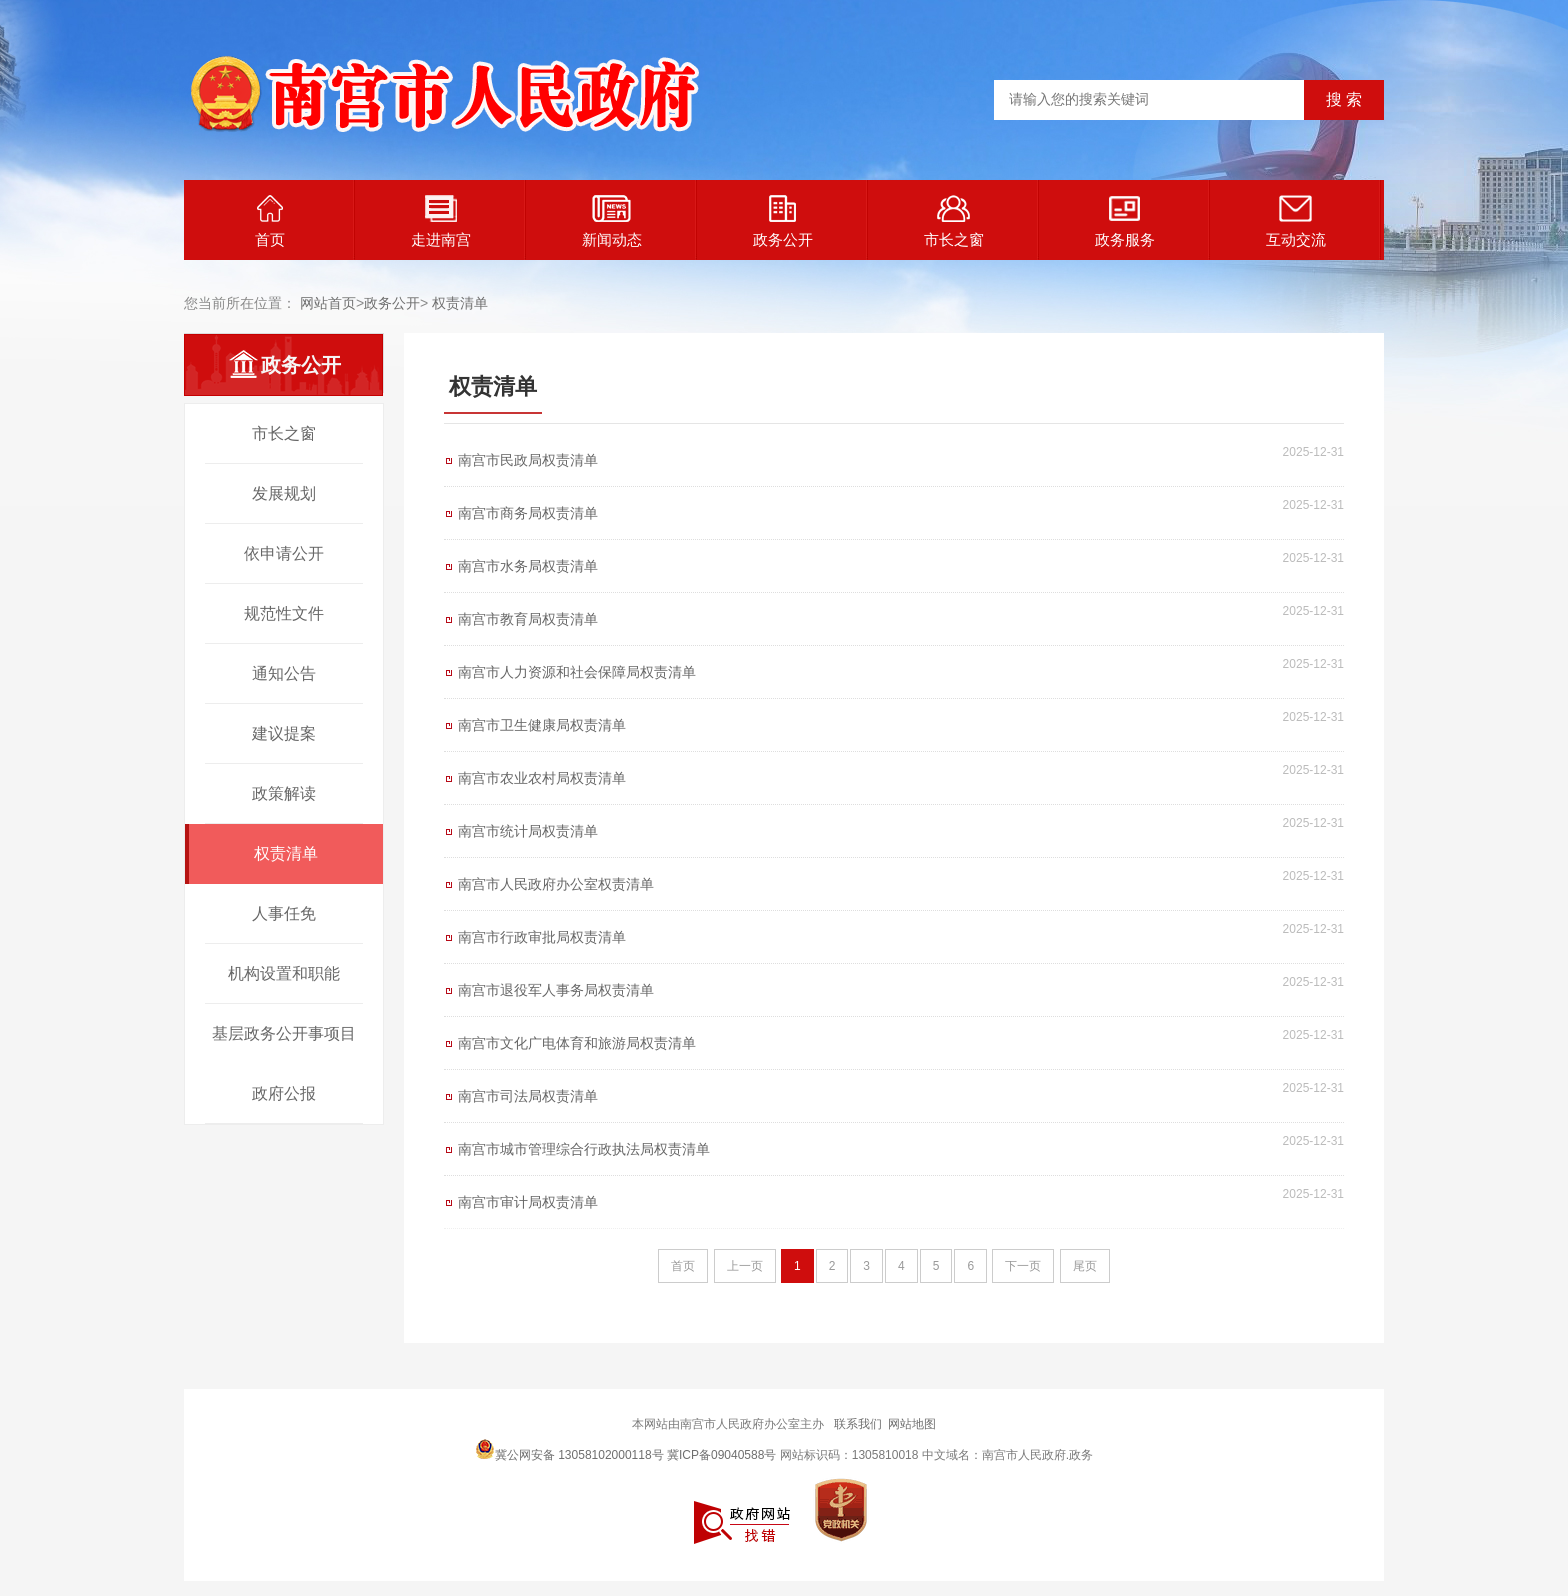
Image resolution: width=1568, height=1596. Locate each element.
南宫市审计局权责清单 (528, 1202)
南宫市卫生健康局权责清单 (542, 725)
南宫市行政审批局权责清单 (542, 937)
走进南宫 (441, 221)
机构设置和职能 (284, 973)
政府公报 (284, 1093)
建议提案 (284, 733)
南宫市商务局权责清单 (528, 513)
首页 (270, 221)
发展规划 (284, 493)
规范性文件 (284, 613)
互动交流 (1296, 221)
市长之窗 (954, 221)
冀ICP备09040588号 (721, 1455)
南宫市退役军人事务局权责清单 (556, 990)
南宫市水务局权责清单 (528, 566)
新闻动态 (612, 221)
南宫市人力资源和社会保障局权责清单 (577, 672)
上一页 (745, 1266)
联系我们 (858, 1424)
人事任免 (284, 913)
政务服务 (1125, 221)
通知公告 (284, 673)
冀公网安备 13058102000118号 (569, 1449)
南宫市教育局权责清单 (528, 619)
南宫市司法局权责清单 (528, 1096)
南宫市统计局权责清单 (528, 831)
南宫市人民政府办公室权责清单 (556, 884)
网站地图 (912, 1424)
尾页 (1085, 1266)
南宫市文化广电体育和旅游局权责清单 (577, 1043)
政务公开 (783, 221)
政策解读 (284, 793)
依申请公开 (284, 553)
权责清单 (460, 303)
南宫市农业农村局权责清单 (542, 778)
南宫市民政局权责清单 (528, 460)
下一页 (1023, 1266)
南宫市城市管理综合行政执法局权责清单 (584, 1149)
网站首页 (328, 303)
